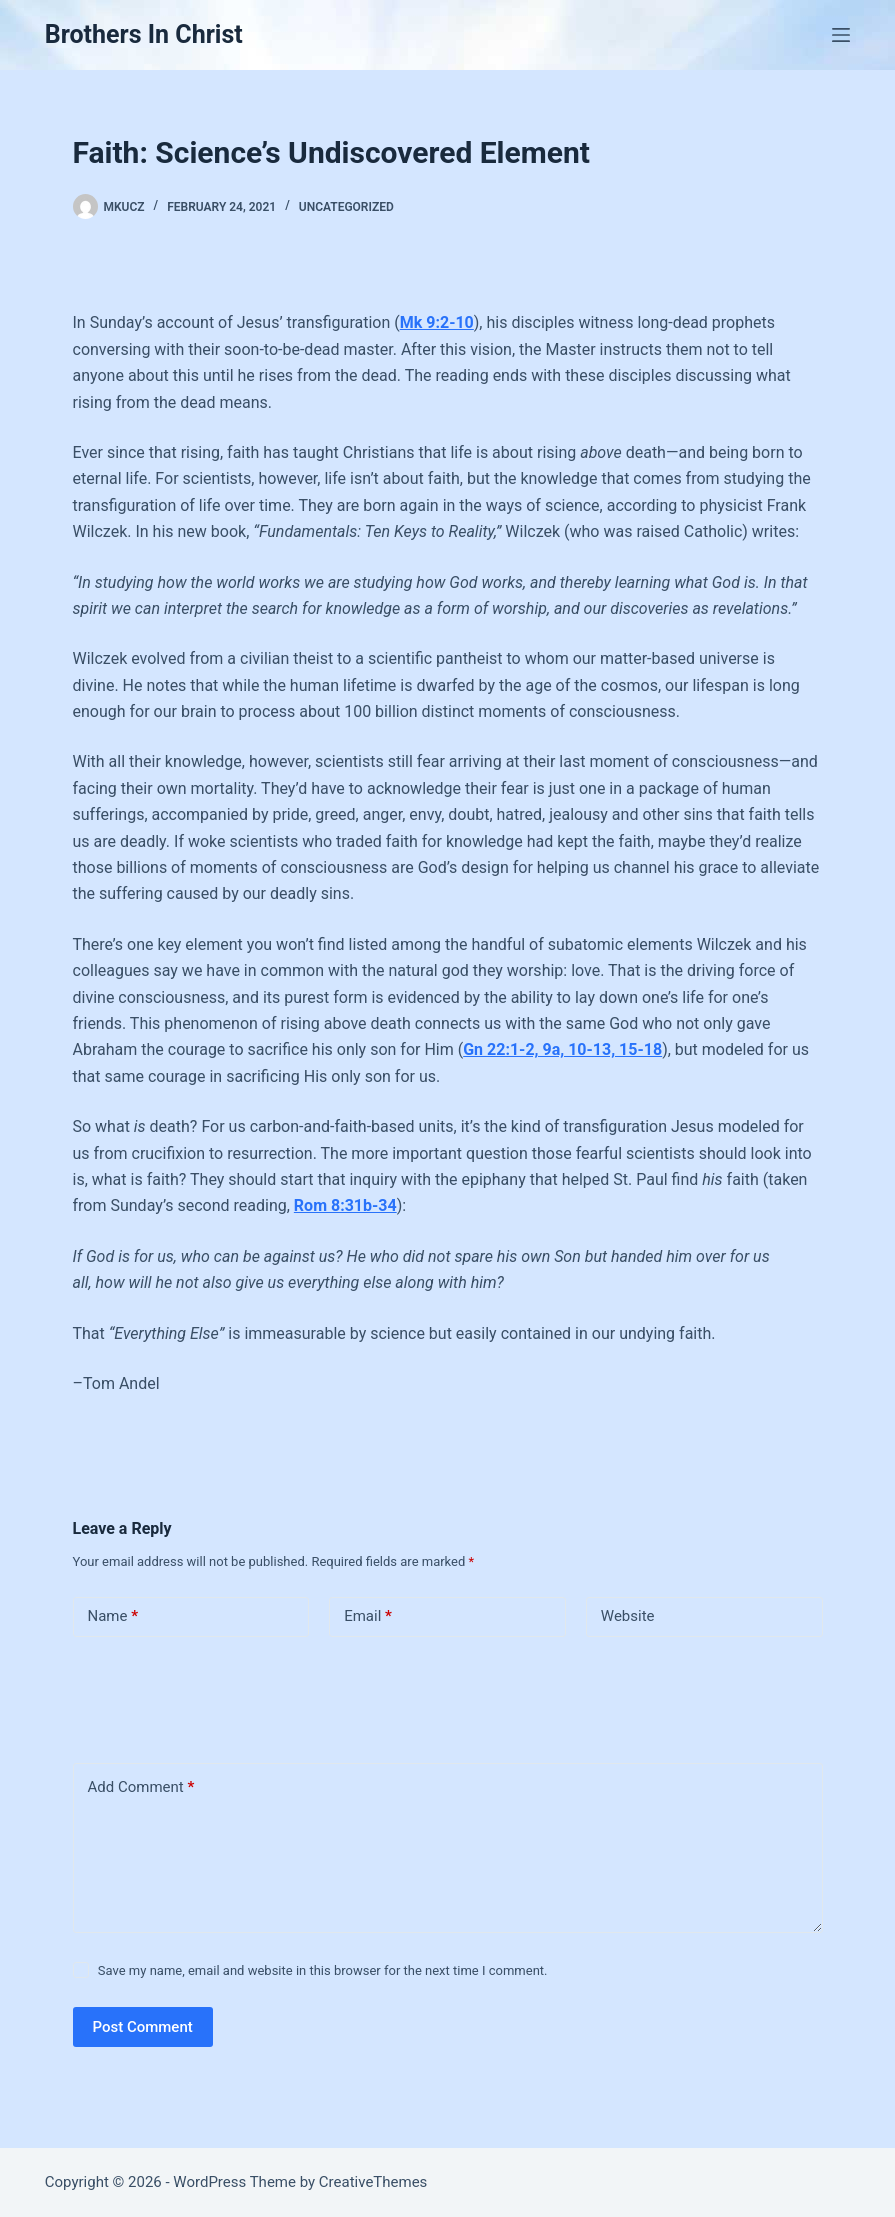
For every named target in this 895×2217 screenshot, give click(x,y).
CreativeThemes (373, 2182)
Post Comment (143, 2027)
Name (113, 1616)
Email (368, 1616)
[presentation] (210, 1696)
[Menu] (841, 35)
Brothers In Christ (144, 34)
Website (628, 1616)
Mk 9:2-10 (437, 322)
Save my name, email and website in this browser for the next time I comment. (323, 1970)
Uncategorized (346, 207)
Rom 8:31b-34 (345, 1205)
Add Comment (141, 1787)
